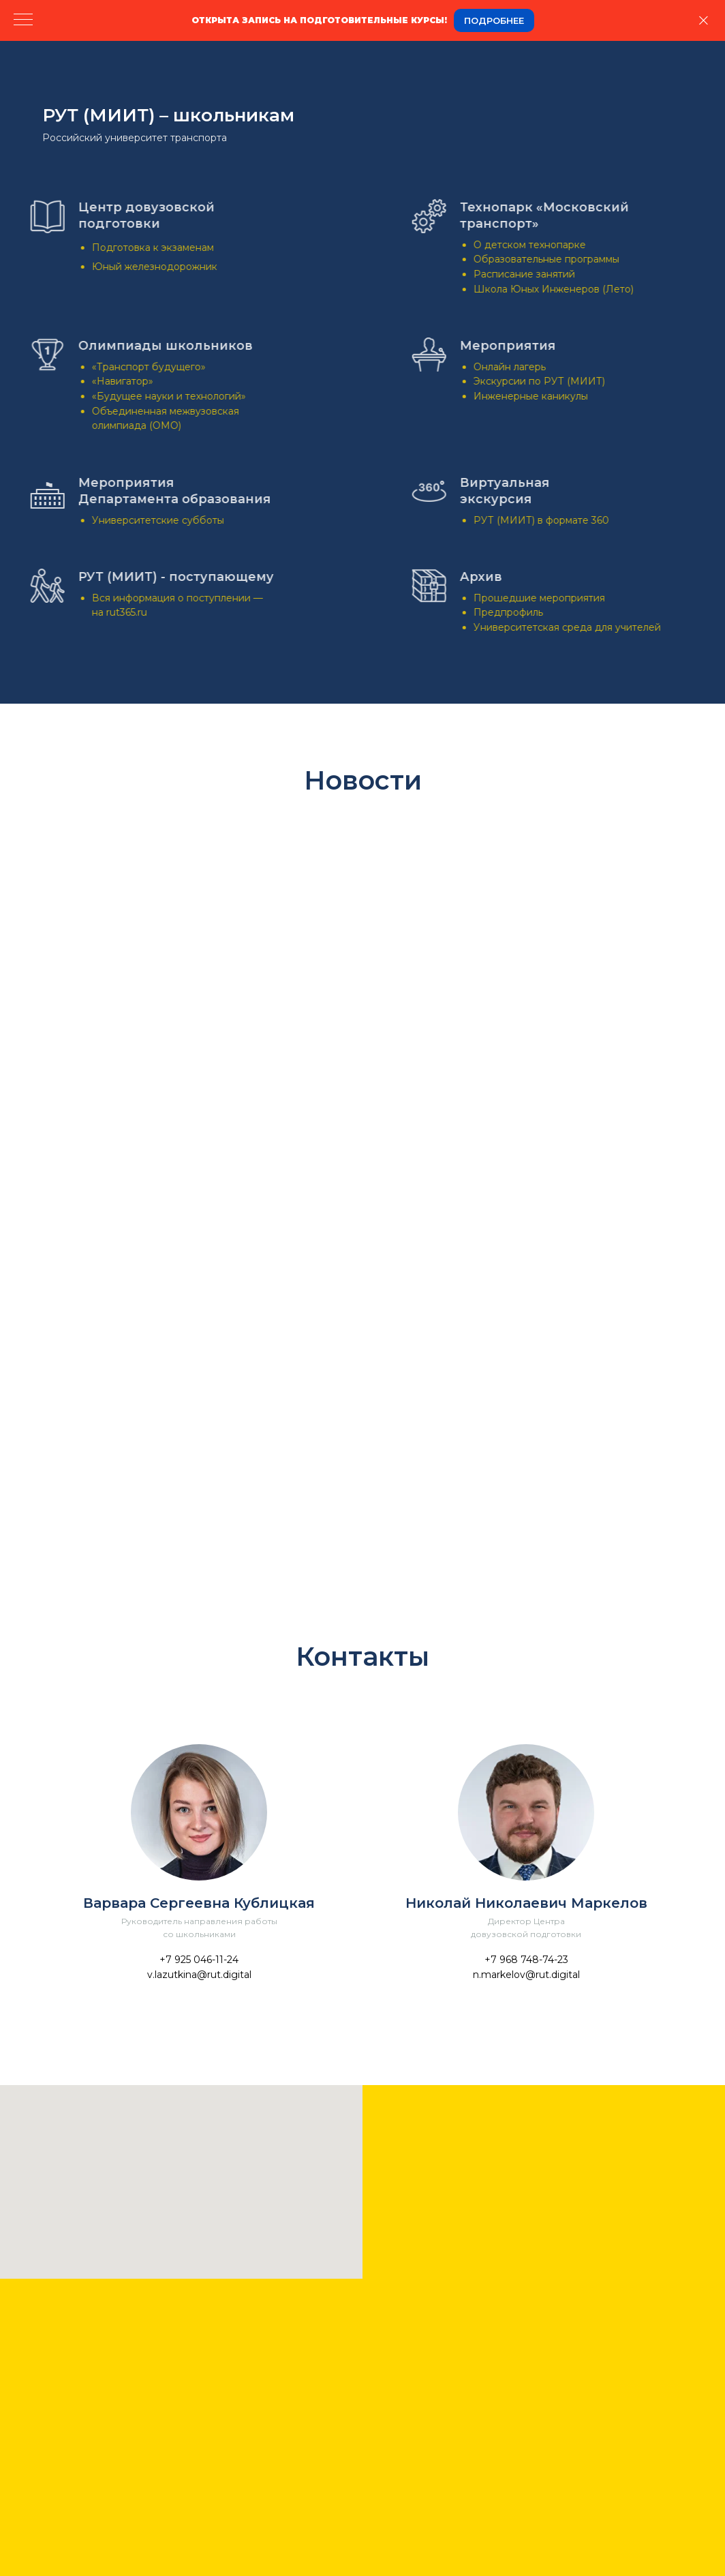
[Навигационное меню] (23, 20)
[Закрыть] (703, 21)
